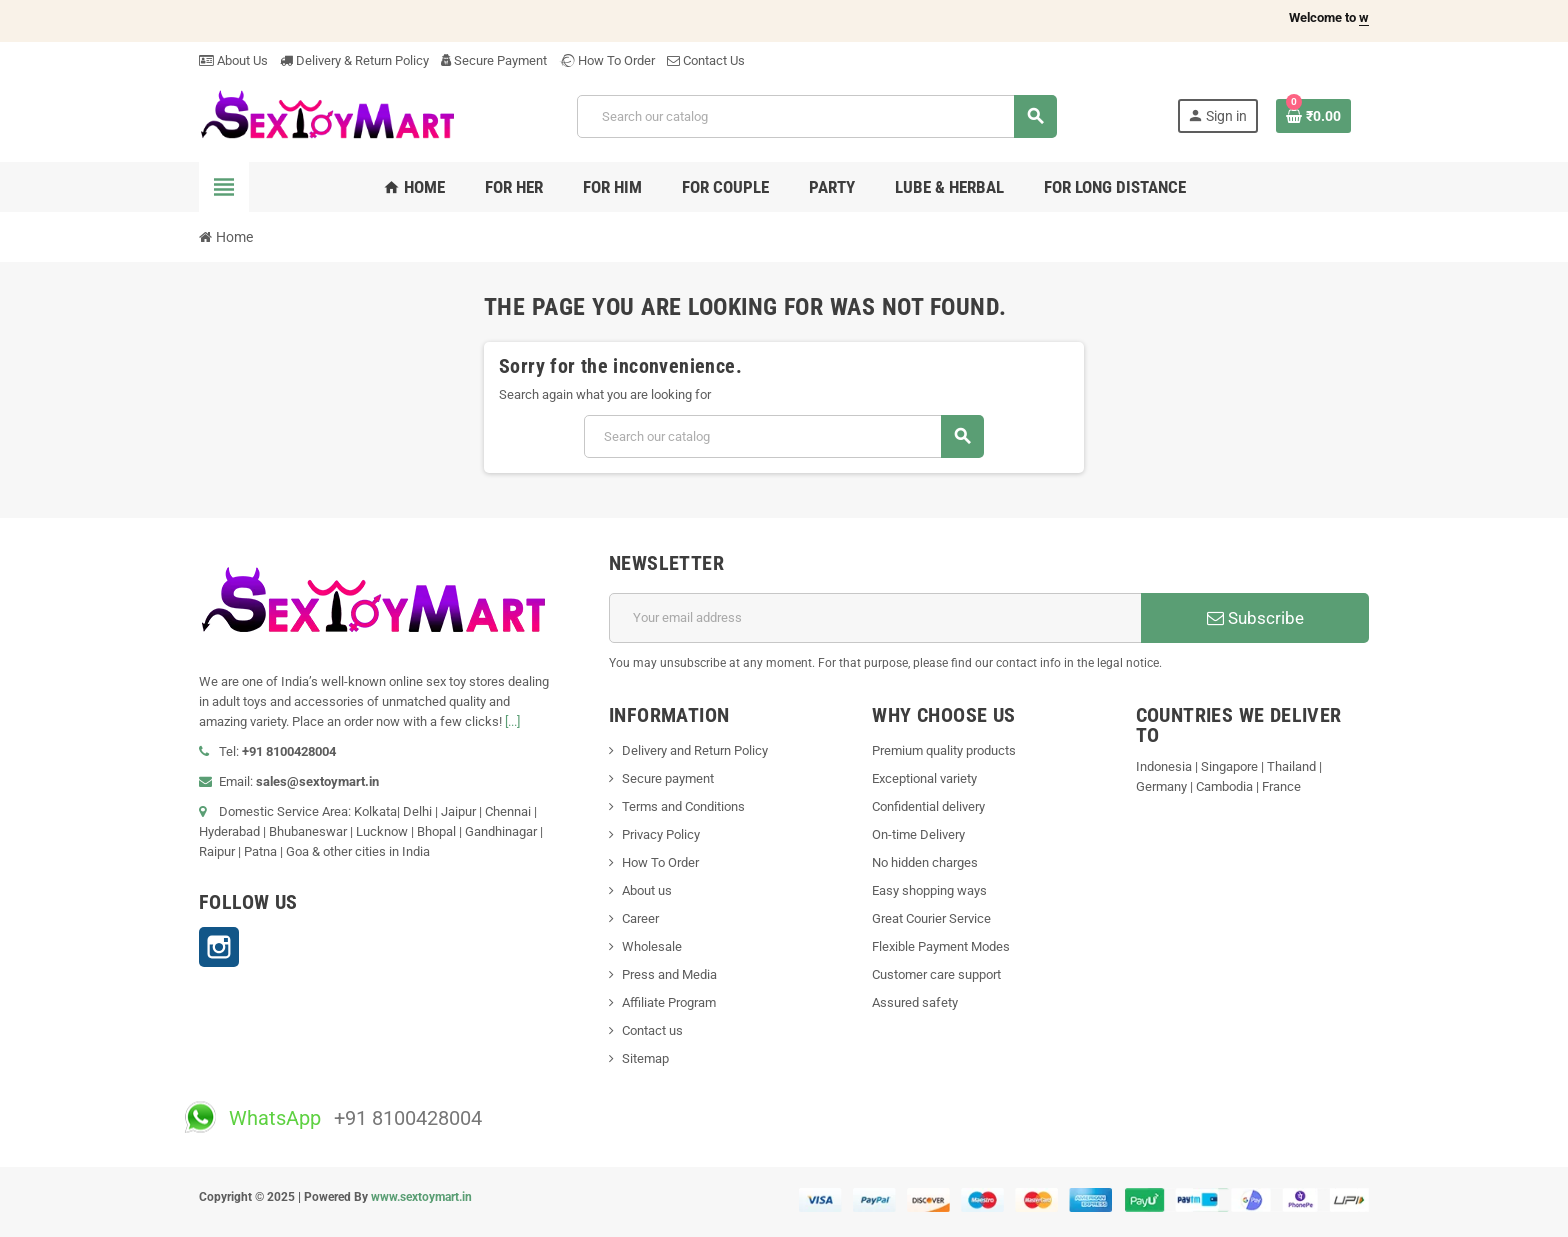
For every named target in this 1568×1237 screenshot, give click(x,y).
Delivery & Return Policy (354, 60)
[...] (512, 721)
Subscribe (1255, 618)
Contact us (652, 1030)
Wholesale (652, 946)
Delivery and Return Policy (695, 750)
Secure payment (668, 778)
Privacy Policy (661, 834)
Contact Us (706, 60)
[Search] (816, 116)
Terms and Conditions (683, 806)
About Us (233, 60)
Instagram (219, 947)
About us (647, 890)
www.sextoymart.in (421, 1197)
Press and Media (669, 974)
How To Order (607, 60)
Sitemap (645, 1058)
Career (640, 918)
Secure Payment (494, 60)
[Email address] (875, 618)
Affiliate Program (669, 1002)
